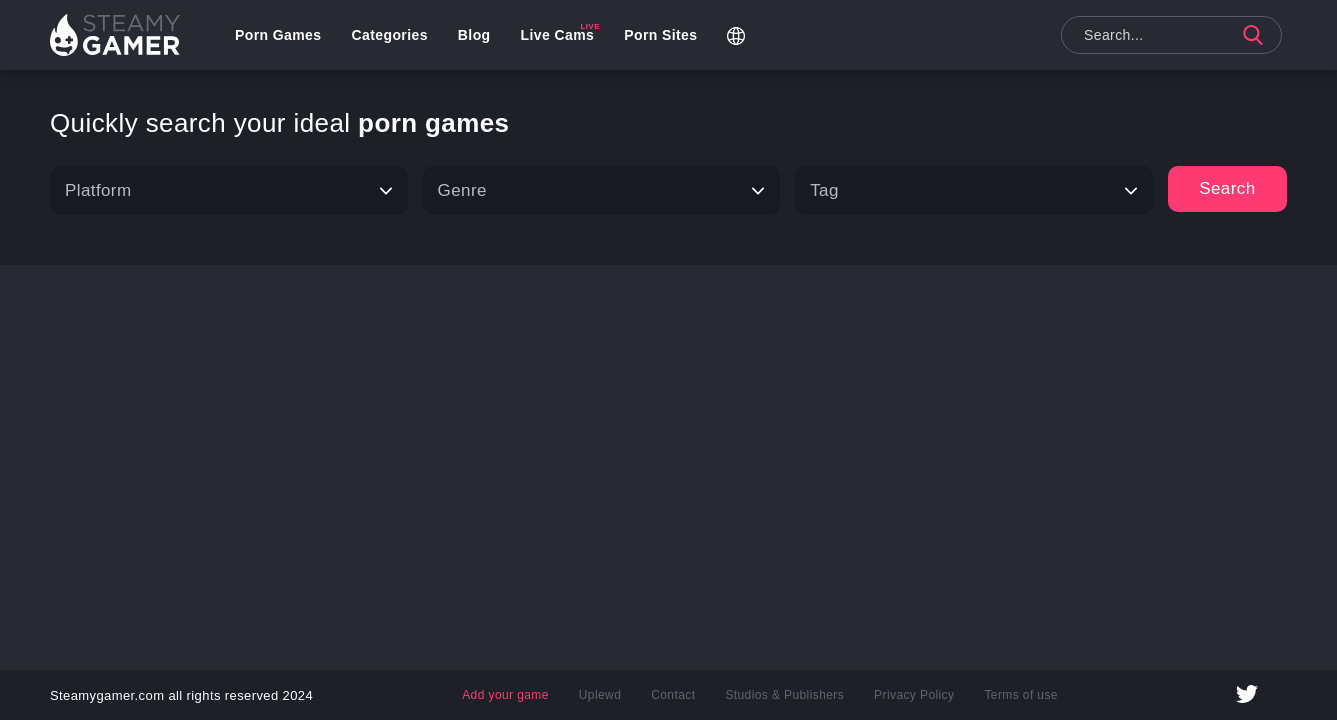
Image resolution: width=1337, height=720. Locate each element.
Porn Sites (660, 35)
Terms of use (1021, 695)
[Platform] (229, 190)
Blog (474, 35)
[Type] (602, 190)
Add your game (505, 695)
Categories (389, 35)
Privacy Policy (914, 695)
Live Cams (558, 35)
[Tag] (974, 190)
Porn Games (278, 35)
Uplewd (600, 695)
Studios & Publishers (784, 695)
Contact (673, 695)
